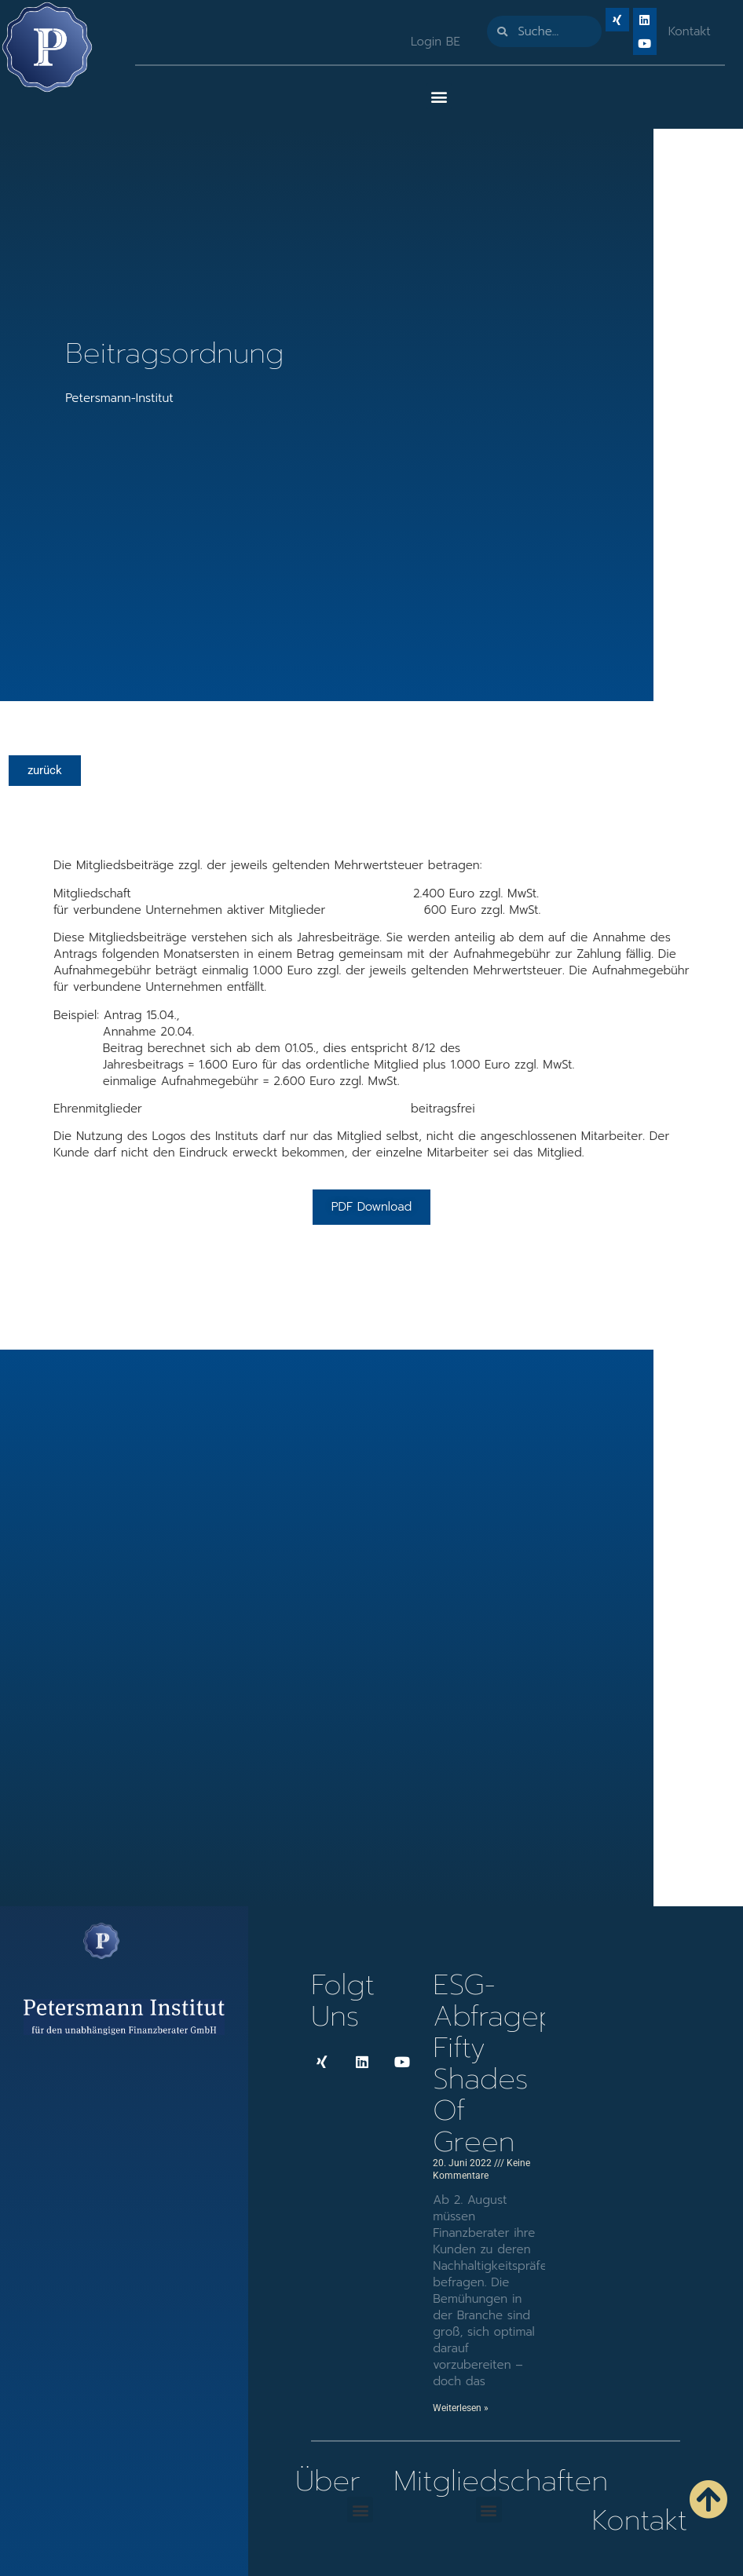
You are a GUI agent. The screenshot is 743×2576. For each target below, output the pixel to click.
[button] (439, 96)
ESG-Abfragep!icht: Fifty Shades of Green (523, 2063)
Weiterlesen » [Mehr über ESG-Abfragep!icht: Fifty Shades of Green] (461, 2407)
